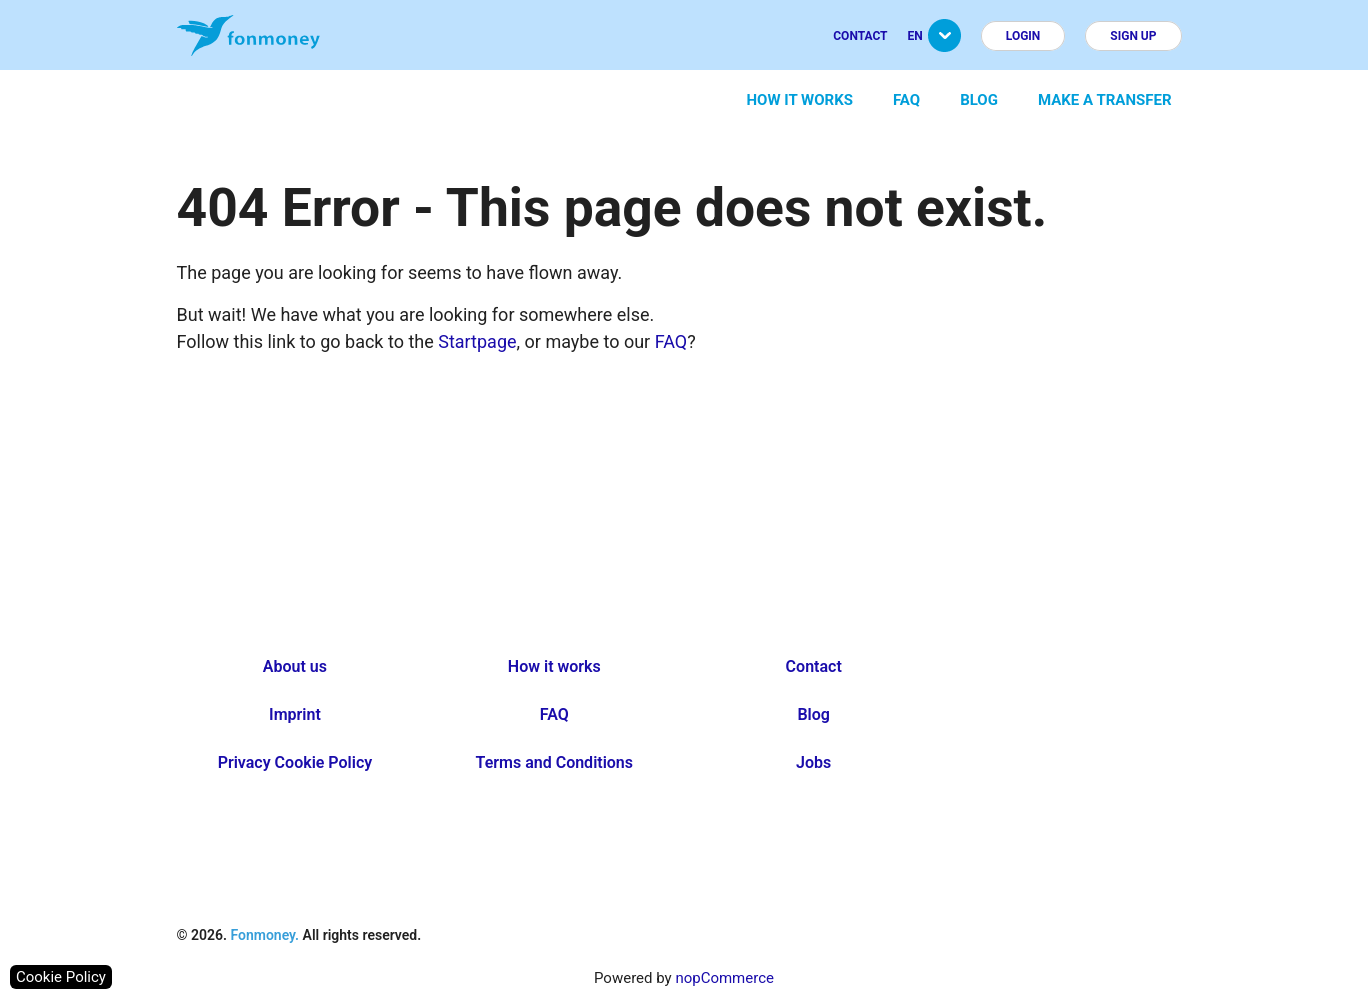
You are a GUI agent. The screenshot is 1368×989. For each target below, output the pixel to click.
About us (295, 666)
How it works (800, 100)
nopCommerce (724, 978)
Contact (860, 36)
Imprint (295, 714)
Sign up (1133, 36)
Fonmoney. (264, 935)
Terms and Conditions (554, 762)
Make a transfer (1105, 100)
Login (1023, 36)
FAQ (906, 100)
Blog (979, 100)
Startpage (477, 341)
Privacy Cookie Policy (295, 762)
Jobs (813, 762)
